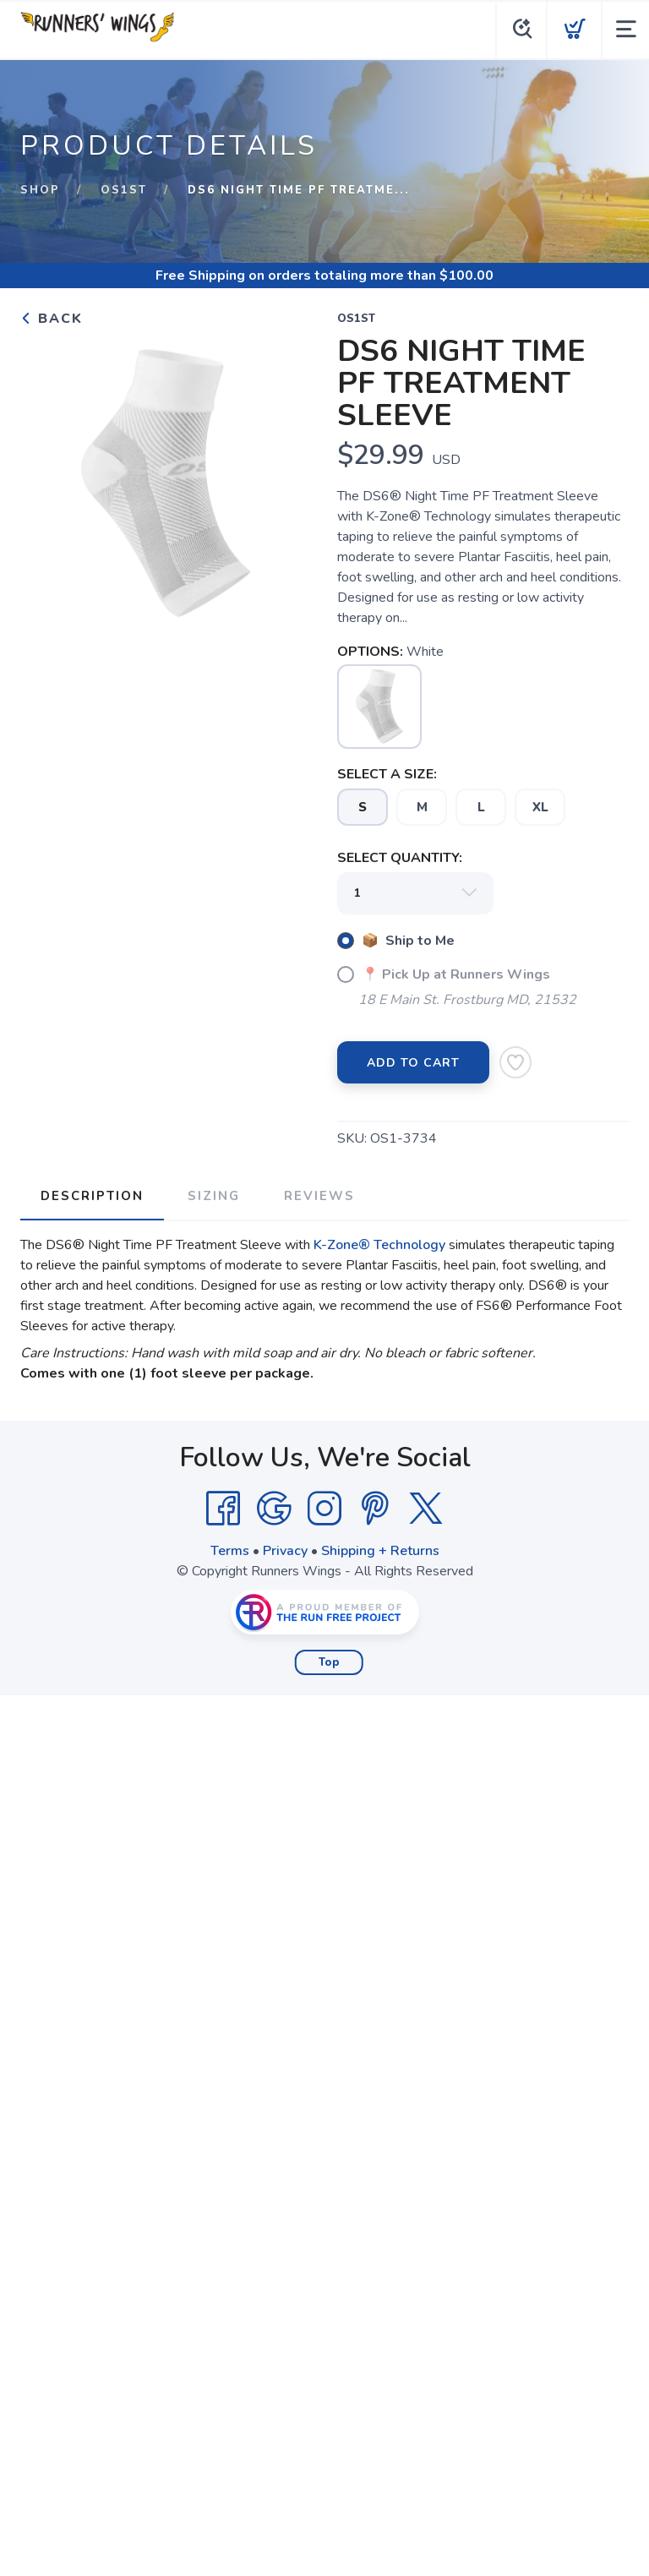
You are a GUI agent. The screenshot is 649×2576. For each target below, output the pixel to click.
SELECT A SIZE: (387, 774)
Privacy (285, 1551)
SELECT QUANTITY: (399, 858)
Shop (40, 190)
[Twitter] (426, 1508)
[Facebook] (223, 1508)
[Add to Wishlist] (515, 1062)
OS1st (124, 190)
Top (329, 1662)
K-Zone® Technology (379, 1245)
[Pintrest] (375, 1508)
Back (51, 318)
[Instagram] (324, 1508)
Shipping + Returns (380, 1551)
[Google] (273, 1508)
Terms (229, 1551)
